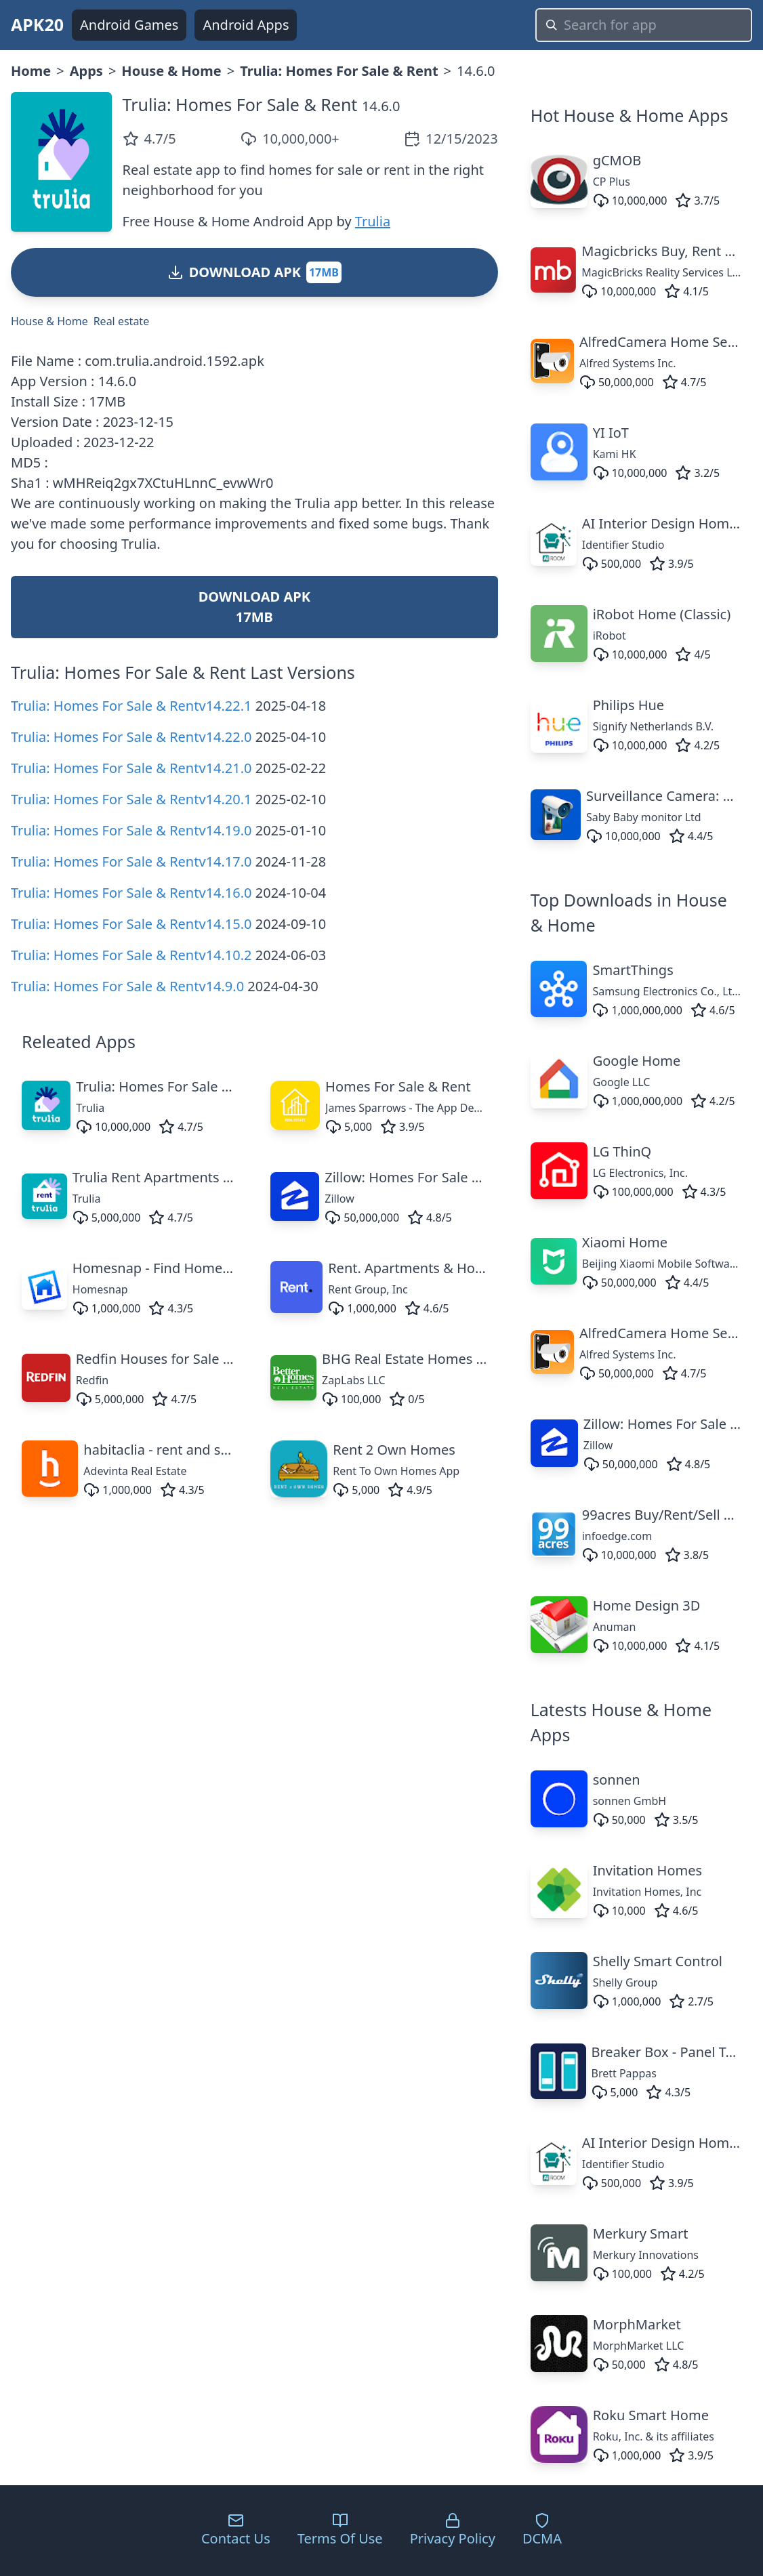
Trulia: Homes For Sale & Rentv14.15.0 (131, 924)
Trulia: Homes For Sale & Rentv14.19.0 (131, 830)
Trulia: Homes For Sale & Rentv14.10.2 (131, 955)
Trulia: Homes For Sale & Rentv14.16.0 (131, 893)
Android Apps (246, 25)
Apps (86, 71)
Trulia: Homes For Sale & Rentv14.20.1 (131, 799)
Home (31, 71)
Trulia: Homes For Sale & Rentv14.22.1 (131, 706)
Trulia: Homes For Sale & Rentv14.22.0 (131, 737)
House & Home (171, 71)
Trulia (372, 221)
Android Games (129, 25)
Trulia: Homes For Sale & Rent (339, 71)
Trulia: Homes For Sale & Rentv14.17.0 (131, 861)
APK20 (37, 24)
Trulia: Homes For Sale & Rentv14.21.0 (131, 768)
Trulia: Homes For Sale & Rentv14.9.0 (127, 986)
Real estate (121, 321)
